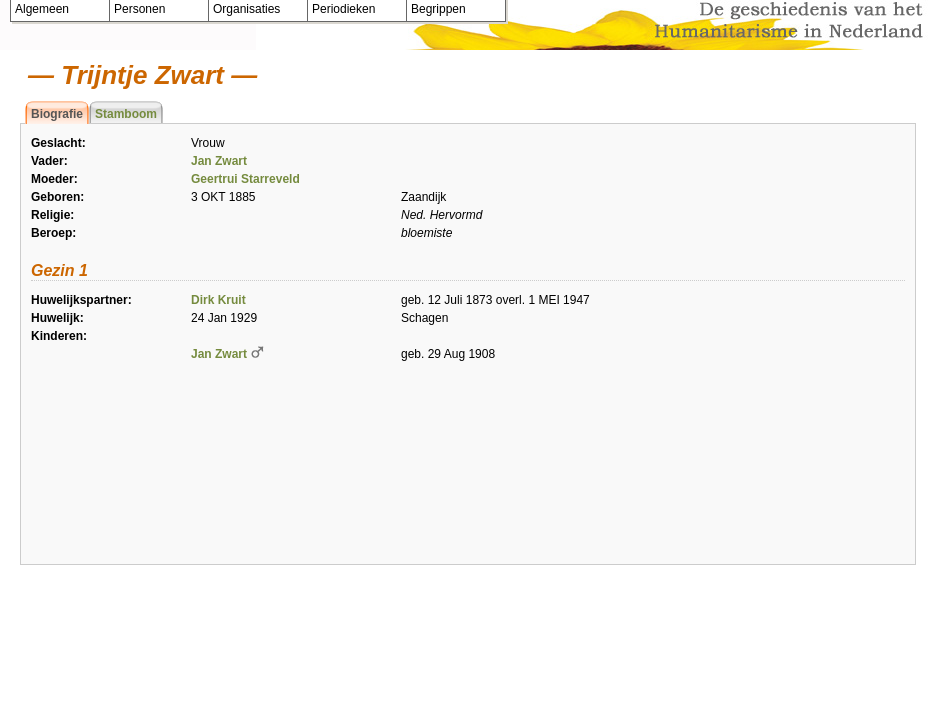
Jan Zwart (219, 161)
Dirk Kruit (218, 300)
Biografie (57, 114)
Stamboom (126, 114)
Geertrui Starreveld (245, 179)
